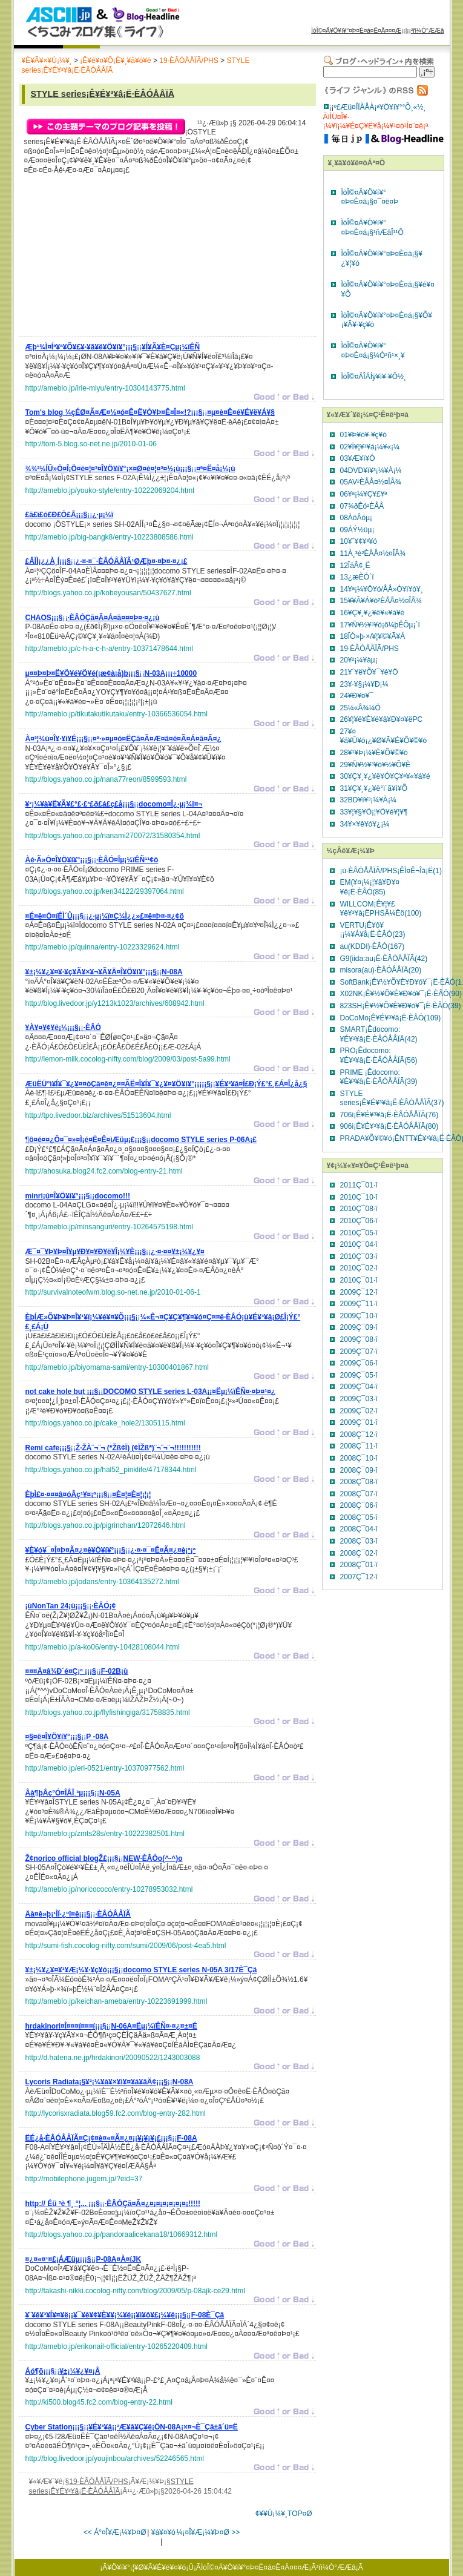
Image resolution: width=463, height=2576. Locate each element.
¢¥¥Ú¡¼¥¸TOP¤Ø (283, 2513)
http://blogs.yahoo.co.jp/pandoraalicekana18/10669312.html (121, 2234)
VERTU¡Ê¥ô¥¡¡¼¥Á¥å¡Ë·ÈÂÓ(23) (373, 930)
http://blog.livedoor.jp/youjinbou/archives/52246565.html (115, 2458)
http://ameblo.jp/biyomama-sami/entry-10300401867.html (117, 1367)
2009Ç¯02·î (359, 1411)
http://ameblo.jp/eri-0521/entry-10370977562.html (105, 1768)
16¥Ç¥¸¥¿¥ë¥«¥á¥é (372, 613)
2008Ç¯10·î (359, 1458)
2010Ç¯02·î (359, 1268)
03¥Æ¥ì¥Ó (357, 458)
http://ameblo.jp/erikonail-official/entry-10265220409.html (116, 2346)
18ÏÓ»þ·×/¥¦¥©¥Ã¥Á (373, 636)
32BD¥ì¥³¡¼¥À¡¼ (368, 800)
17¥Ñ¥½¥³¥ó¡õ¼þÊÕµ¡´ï (380, 625)
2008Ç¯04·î (359, 1529)
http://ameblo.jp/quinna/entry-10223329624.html (102, 947)
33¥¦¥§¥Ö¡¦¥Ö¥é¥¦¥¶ (374, 812)
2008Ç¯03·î (359, 1541)
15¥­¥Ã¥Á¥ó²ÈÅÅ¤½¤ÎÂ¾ (381, 600)
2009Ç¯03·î (359, 1399)
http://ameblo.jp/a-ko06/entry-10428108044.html (102, 1647)
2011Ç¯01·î (359, 1185)
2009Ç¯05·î (359, 1375)
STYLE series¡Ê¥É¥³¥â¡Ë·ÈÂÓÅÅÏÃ (103, 94)
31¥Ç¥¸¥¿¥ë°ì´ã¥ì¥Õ (374, 788)
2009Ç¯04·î (359, 1386)
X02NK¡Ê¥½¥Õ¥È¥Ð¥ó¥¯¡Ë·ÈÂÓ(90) (401, 993)
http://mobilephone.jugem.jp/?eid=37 (84, 2179)
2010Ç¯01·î (359, 1280)
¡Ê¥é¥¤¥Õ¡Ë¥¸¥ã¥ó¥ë (115, 60)
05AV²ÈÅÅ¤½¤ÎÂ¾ (370, 482)
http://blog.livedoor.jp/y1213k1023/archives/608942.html (115, 1003)
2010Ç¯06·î (359, 1221)
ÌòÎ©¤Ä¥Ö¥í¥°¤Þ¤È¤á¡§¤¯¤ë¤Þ (370, 197)
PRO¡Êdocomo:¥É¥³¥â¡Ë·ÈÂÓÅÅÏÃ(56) (379, 1055)
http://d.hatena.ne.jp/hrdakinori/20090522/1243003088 (112, 2057)
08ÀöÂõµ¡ (356, 518)
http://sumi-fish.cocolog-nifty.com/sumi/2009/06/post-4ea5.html (125, 1945)
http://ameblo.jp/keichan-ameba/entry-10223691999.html (116, 2001)
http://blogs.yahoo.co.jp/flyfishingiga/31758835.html (107, 1712)
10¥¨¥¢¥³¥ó (358, 541)
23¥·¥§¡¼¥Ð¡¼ (364, 684)
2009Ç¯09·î (359, 1327)
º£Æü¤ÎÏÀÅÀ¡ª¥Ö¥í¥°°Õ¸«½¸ (380, 107)
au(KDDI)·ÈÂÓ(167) (372, 946)
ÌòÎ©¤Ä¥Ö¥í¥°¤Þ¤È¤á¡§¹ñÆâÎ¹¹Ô (372, 228)
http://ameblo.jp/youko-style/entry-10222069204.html (110, 490)
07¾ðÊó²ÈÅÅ (362, 506)
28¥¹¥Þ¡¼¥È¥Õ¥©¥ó (374, 752)
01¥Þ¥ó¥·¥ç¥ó (363, 435)
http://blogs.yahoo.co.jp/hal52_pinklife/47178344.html (111, 1469)
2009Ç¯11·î (359, 1304)
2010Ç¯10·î (359, 1197)
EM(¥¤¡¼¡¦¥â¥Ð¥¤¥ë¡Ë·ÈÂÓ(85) (370, 887)
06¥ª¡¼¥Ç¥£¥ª (363, 494)
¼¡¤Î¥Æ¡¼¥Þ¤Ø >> (208, 2532)
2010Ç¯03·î (359, 1256)
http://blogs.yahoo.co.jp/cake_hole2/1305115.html (105, 1423)
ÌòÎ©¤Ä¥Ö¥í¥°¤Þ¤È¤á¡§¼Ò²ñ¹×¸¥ (373, 351)
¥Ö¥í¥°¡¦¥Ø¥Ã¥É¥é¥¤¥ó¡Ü (150, 2567)
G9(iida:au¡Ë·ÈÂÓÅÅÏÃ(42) (384, 958)
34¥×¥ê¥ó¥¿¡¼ (365, 824)
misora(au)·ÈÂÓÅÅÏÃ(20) (381, 970)
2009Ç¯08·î (359, 1339)
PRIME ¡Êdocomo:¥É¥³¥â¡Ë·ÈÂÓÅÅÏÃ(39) (379, 1077)
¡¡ (112, 349)
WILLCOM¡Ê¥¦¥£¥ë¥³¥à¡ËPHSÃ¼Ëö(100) (381, 909)
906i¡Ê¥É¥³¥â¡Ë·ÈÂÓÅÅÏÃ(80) (389, 1126)
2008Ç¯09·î (359, 1470)
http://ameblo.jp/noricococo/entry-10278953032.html (109, 1889)
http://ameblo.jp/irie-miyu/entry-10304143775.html (105, 388)
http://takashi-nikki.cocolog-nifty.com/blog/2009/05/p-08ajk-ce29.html (135, 2291)
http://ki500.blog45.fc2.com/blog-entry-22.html (98, 2402)
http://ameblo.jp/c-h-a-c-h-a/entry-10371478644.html (109, 648)
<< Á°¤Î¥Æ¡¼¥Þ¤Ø (115, 2532)
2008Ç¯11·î (359, 1446)
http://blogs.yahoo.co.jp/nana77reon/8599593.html (106, 779)
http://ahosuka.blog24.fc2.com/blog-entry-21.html (104, 1171)
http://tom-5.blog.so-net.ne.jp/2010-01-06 (91, 444)
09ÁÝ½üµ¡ (357, 530)
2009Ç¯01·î (359, 1422)
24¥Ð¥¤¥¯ (356, 696)
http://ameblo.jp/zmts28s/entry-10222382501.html (105, 1833)
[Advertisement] (116, 258)
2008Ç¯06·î (359, 1505)
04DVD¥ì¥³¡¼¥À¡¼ (371, 470)
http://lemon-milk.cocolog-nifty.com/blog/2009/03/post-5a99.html (128, 1059)
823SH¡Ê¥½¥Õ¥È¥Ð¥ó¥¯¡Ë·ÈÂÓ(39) (400, 1006)
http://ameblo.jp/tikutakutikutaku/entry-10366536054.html (116, 714)
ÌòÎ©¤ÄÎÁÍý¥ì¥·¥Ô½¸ (374, 376)
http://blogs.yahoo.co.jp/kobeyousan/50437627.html (108, 593)
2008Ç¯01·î (359, 1564)
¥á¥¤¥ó (163, 2532)
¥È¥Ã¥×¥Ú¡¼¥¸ (47, 60)
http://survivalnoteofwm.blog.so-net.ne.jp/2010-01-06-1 (113, 1292)
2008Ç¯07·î (359, 1494)
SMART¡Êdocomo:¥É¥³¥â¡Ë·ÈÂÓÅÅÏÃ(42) (379, 1034)
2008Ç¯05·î (359, 1517)
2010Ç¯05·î (359, 1233)
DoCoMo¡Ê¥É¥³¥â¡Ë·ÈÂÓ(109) (390, 1018)
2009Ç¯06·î (359, 1363)
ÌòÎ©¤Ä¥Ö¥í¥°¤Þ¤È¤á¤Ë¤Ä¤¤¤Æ (356, 30)
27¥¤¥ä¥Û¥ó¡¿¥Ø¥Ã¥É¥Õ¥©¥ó (383, 736)
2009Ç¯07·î (359, 1351)
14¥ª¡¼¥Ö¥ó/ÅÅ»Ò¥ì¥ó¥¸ (381, 589)
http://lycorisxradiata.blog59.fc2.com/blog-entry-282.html (115, 2113)
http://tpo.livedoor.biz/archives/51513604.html (98, 1115)
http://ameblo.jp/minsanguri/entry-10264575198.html (109, 1227)
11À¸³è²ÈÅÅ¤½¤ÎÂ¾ (373, 553)
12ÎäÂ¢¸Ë (355, 565)
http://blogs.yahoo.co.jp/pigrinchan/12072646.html (105, 1525)
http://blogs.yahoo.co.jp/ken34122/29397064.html (104, 891)
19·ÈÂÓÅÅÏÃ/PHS (188, 60)
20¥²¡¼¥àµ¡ (359, 660)
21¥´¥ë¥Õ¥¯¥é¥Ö (369, 672)
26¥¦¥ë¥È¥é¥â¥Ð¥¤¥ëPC (381, 719)
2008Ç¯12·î (359, 1434)
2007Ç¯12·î (359, 1577)
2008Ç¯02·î (359, 1553)
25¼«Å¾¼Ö (360, 708)
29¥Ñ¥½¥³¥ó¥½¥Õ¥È (375, 765)
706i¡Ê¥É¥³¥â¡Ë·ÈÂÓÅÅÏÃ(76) (389, 1115)
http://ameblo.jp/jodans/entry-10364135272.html (102, 1581)
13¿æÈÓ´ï (357, 577)
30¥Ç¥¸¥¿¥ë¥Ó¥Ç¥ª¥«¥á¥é (385, 776)
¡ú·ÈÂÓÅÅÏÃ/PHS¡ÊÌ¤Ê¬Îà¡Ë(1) (391, 871)
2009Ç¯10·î (359, 1316)
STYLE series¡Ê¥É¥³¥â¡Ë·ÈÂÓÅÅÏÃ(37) (392, 1098)
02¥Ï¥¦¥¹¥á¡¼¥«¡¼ (370, 447)
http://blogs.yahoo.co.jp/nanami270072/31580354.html (112, 835)
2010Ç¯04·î (359, 1244)
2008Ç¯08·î (359, 1482)
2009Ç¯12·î (359, 1292)
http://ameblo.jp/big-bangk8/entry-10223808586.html (109, 537)
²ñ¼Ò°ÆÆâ (427, 30)
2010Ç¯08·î (359, 1208)
